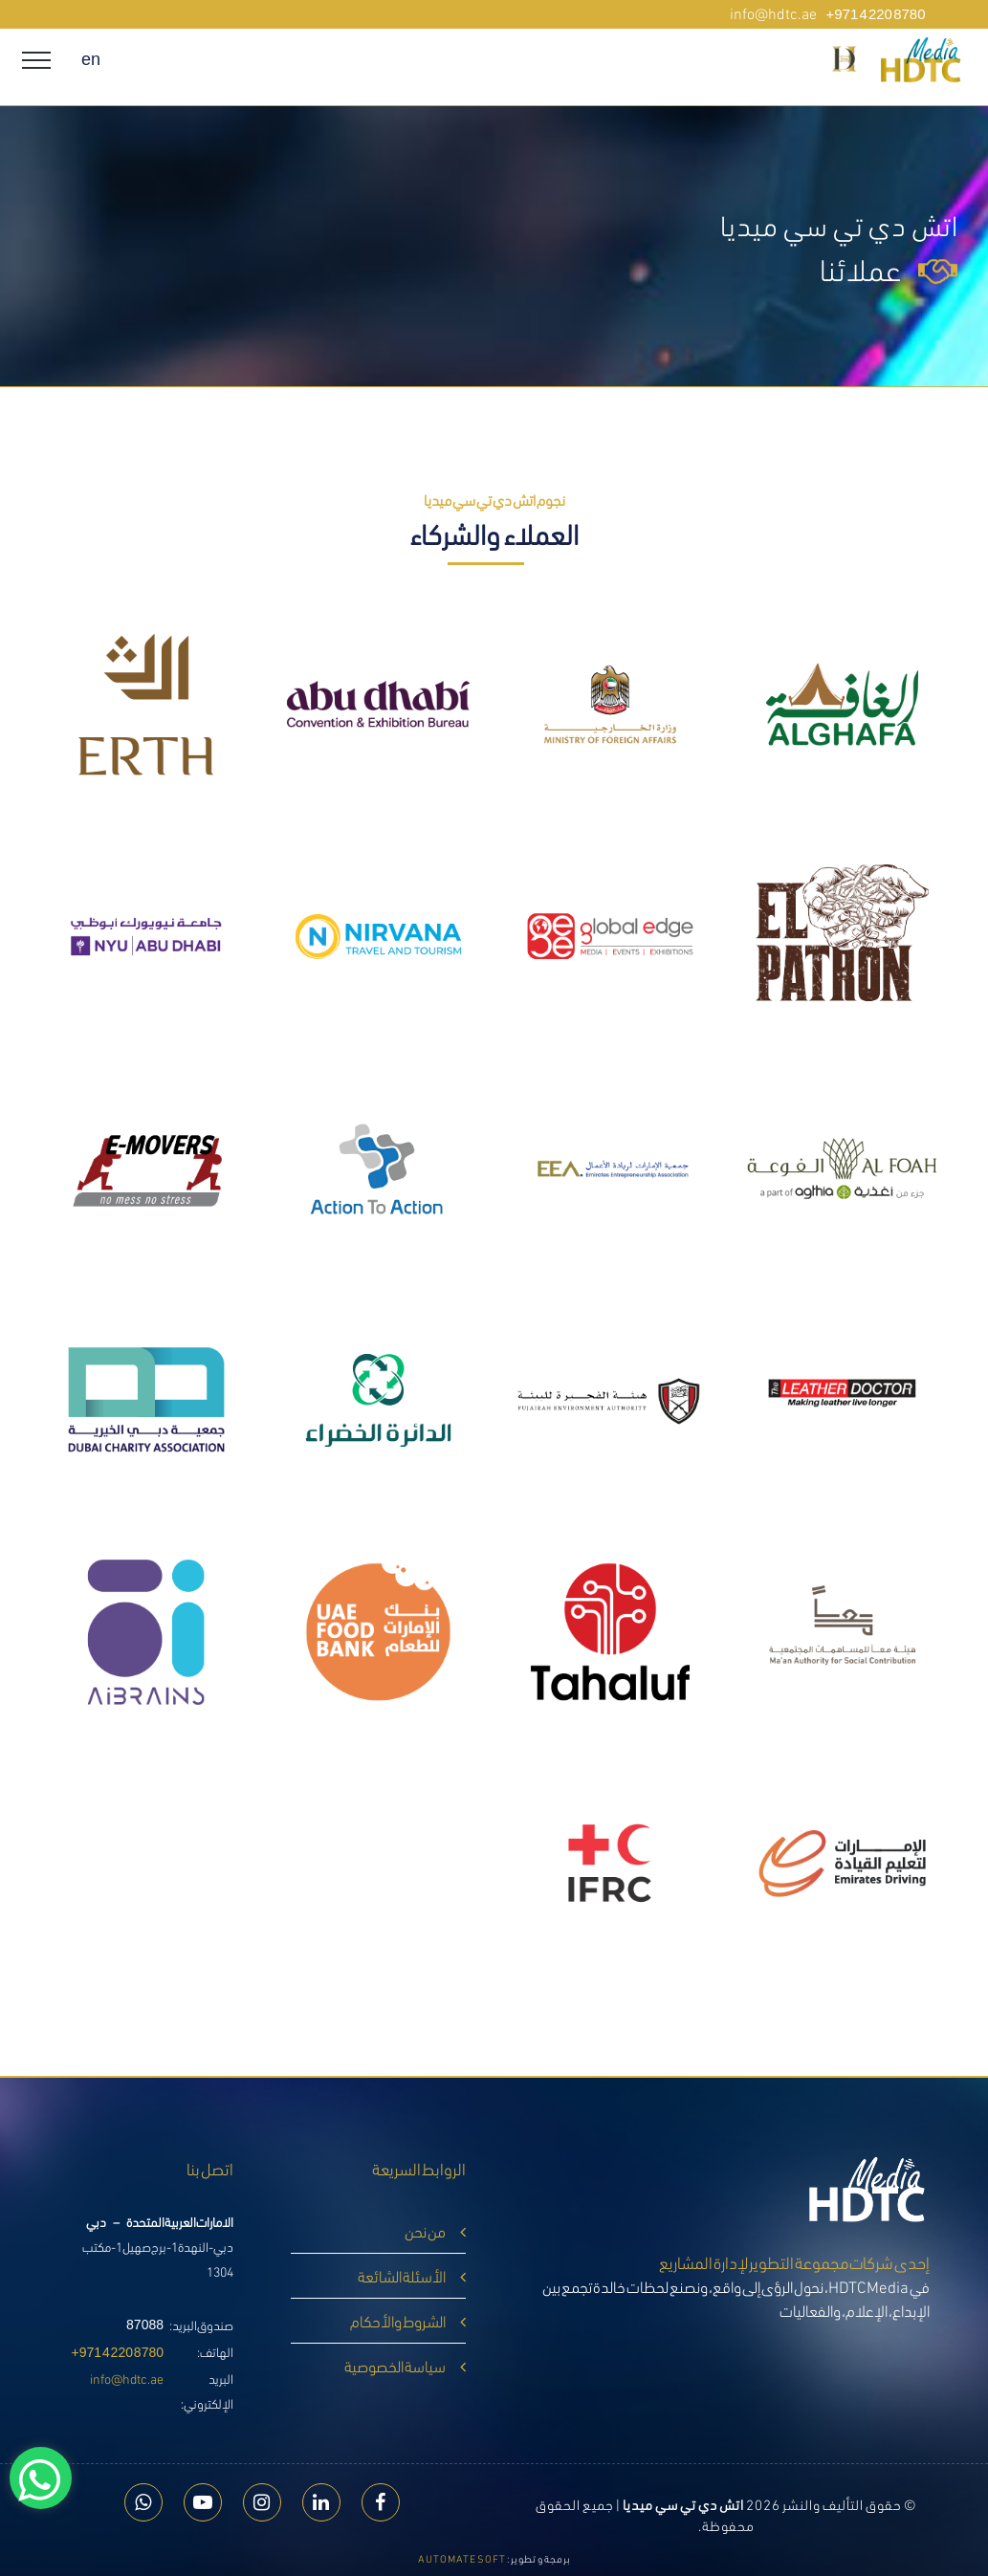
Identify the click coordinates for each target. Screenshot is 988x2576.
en (90, 59)
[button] (844, 59)
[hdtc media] (969, 61)
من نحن (425, 2230)
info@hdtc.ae (127, 2378)
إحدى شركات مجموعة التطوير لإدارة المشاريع (794, 2261)
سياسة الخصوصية (395, 2365)
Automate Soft (462, 2557)
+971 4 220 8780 (118, 2352)
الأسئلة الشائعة (402, 2275)
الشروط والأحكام (398, 2320)
